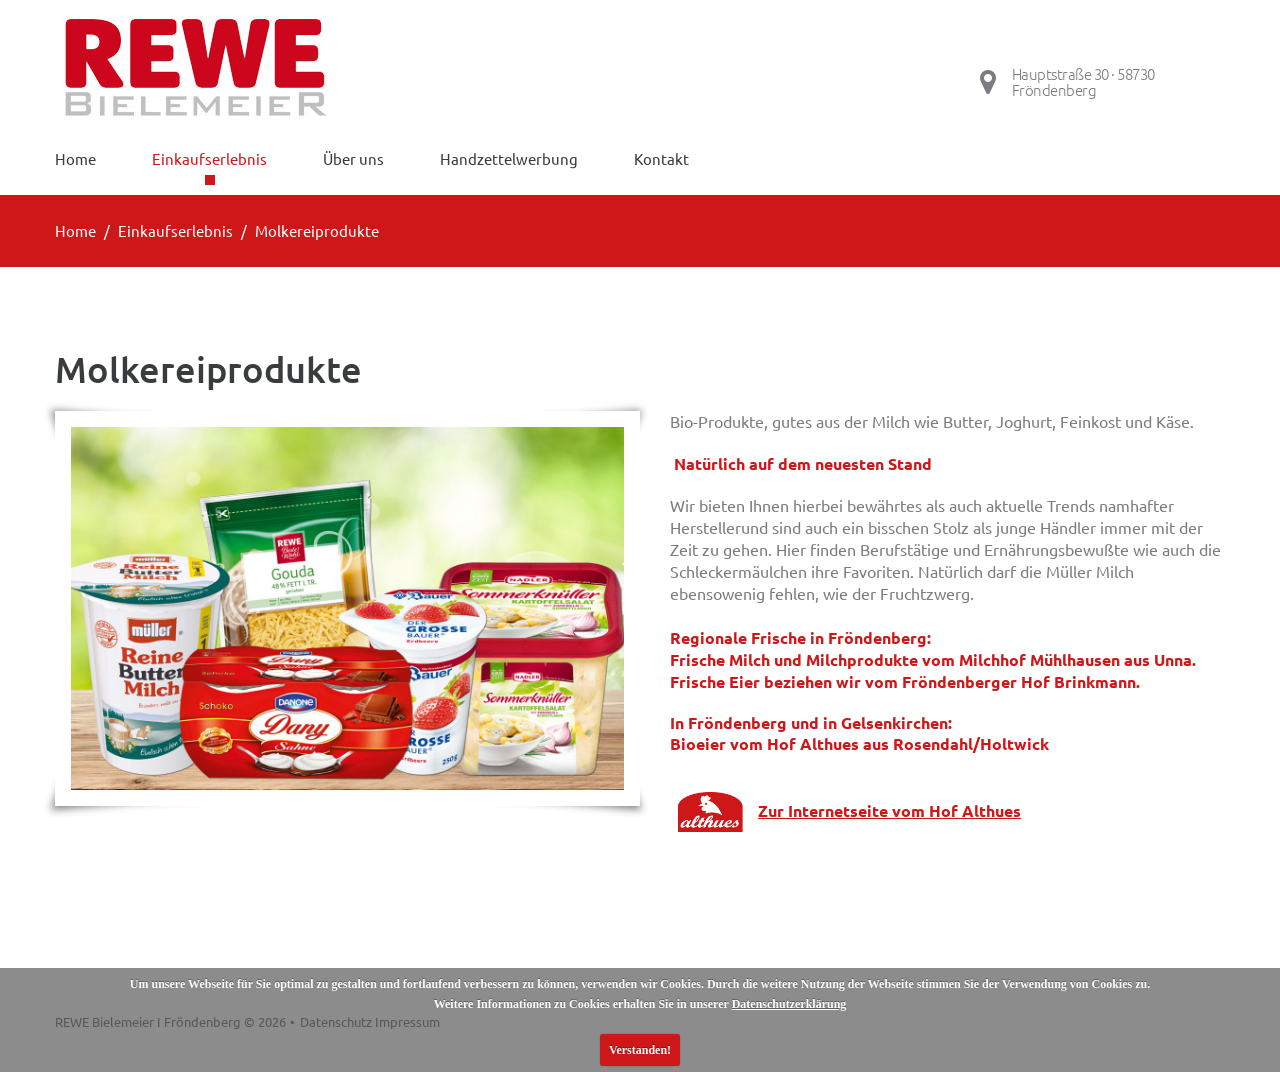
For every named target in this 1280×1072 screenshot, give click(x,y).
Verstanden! (640, 1050)
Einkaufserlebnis (175, 230)
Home (75, 230)
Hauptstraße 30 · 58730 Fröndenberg (1083, 82)
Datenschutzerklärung (789, 1004)
